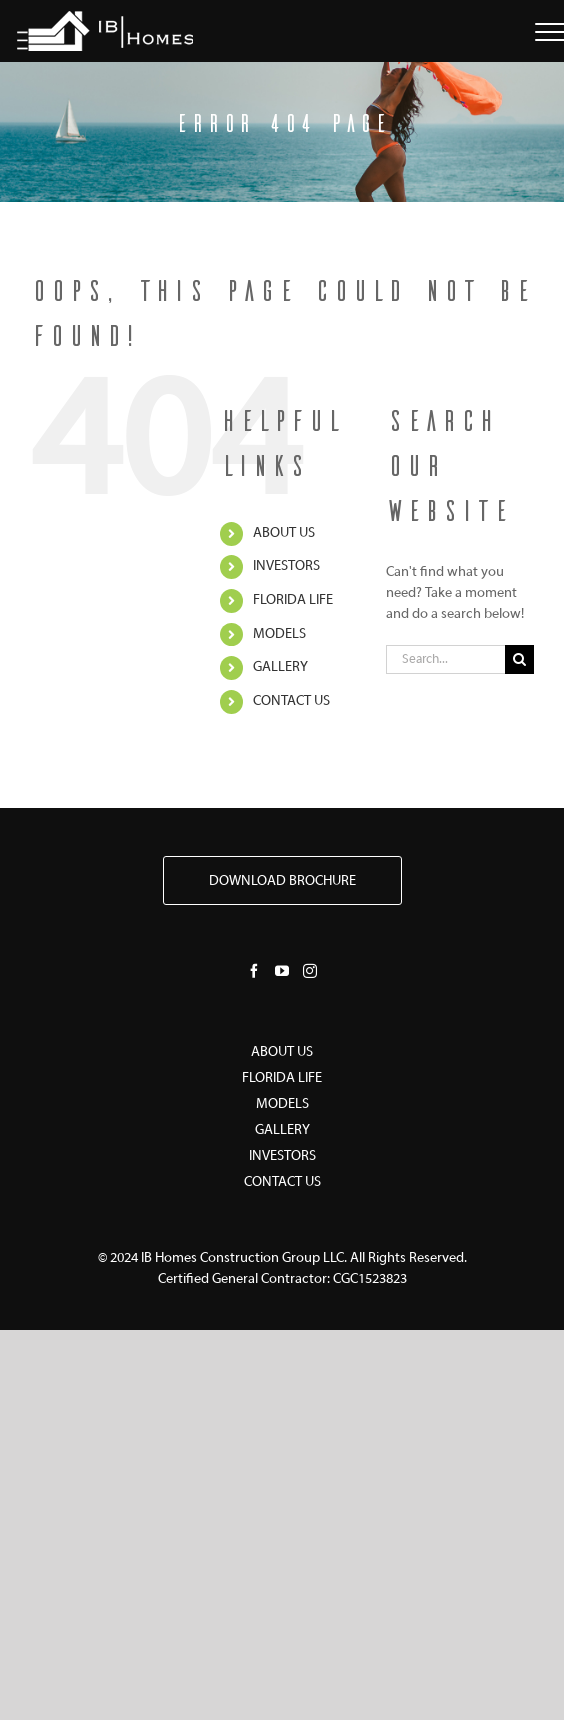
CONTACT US (291, 701)
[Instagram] (310, 971)
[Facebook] (254, 971)
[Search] (519, 659)
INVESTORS (286, 566)
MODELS (279, 634)
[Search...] (445, 659)
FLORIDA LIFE (293, 600)
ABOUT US (284, 533)
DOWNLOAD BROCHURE (282, 881)
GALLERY (280, 667)
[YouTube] (282, 971)
